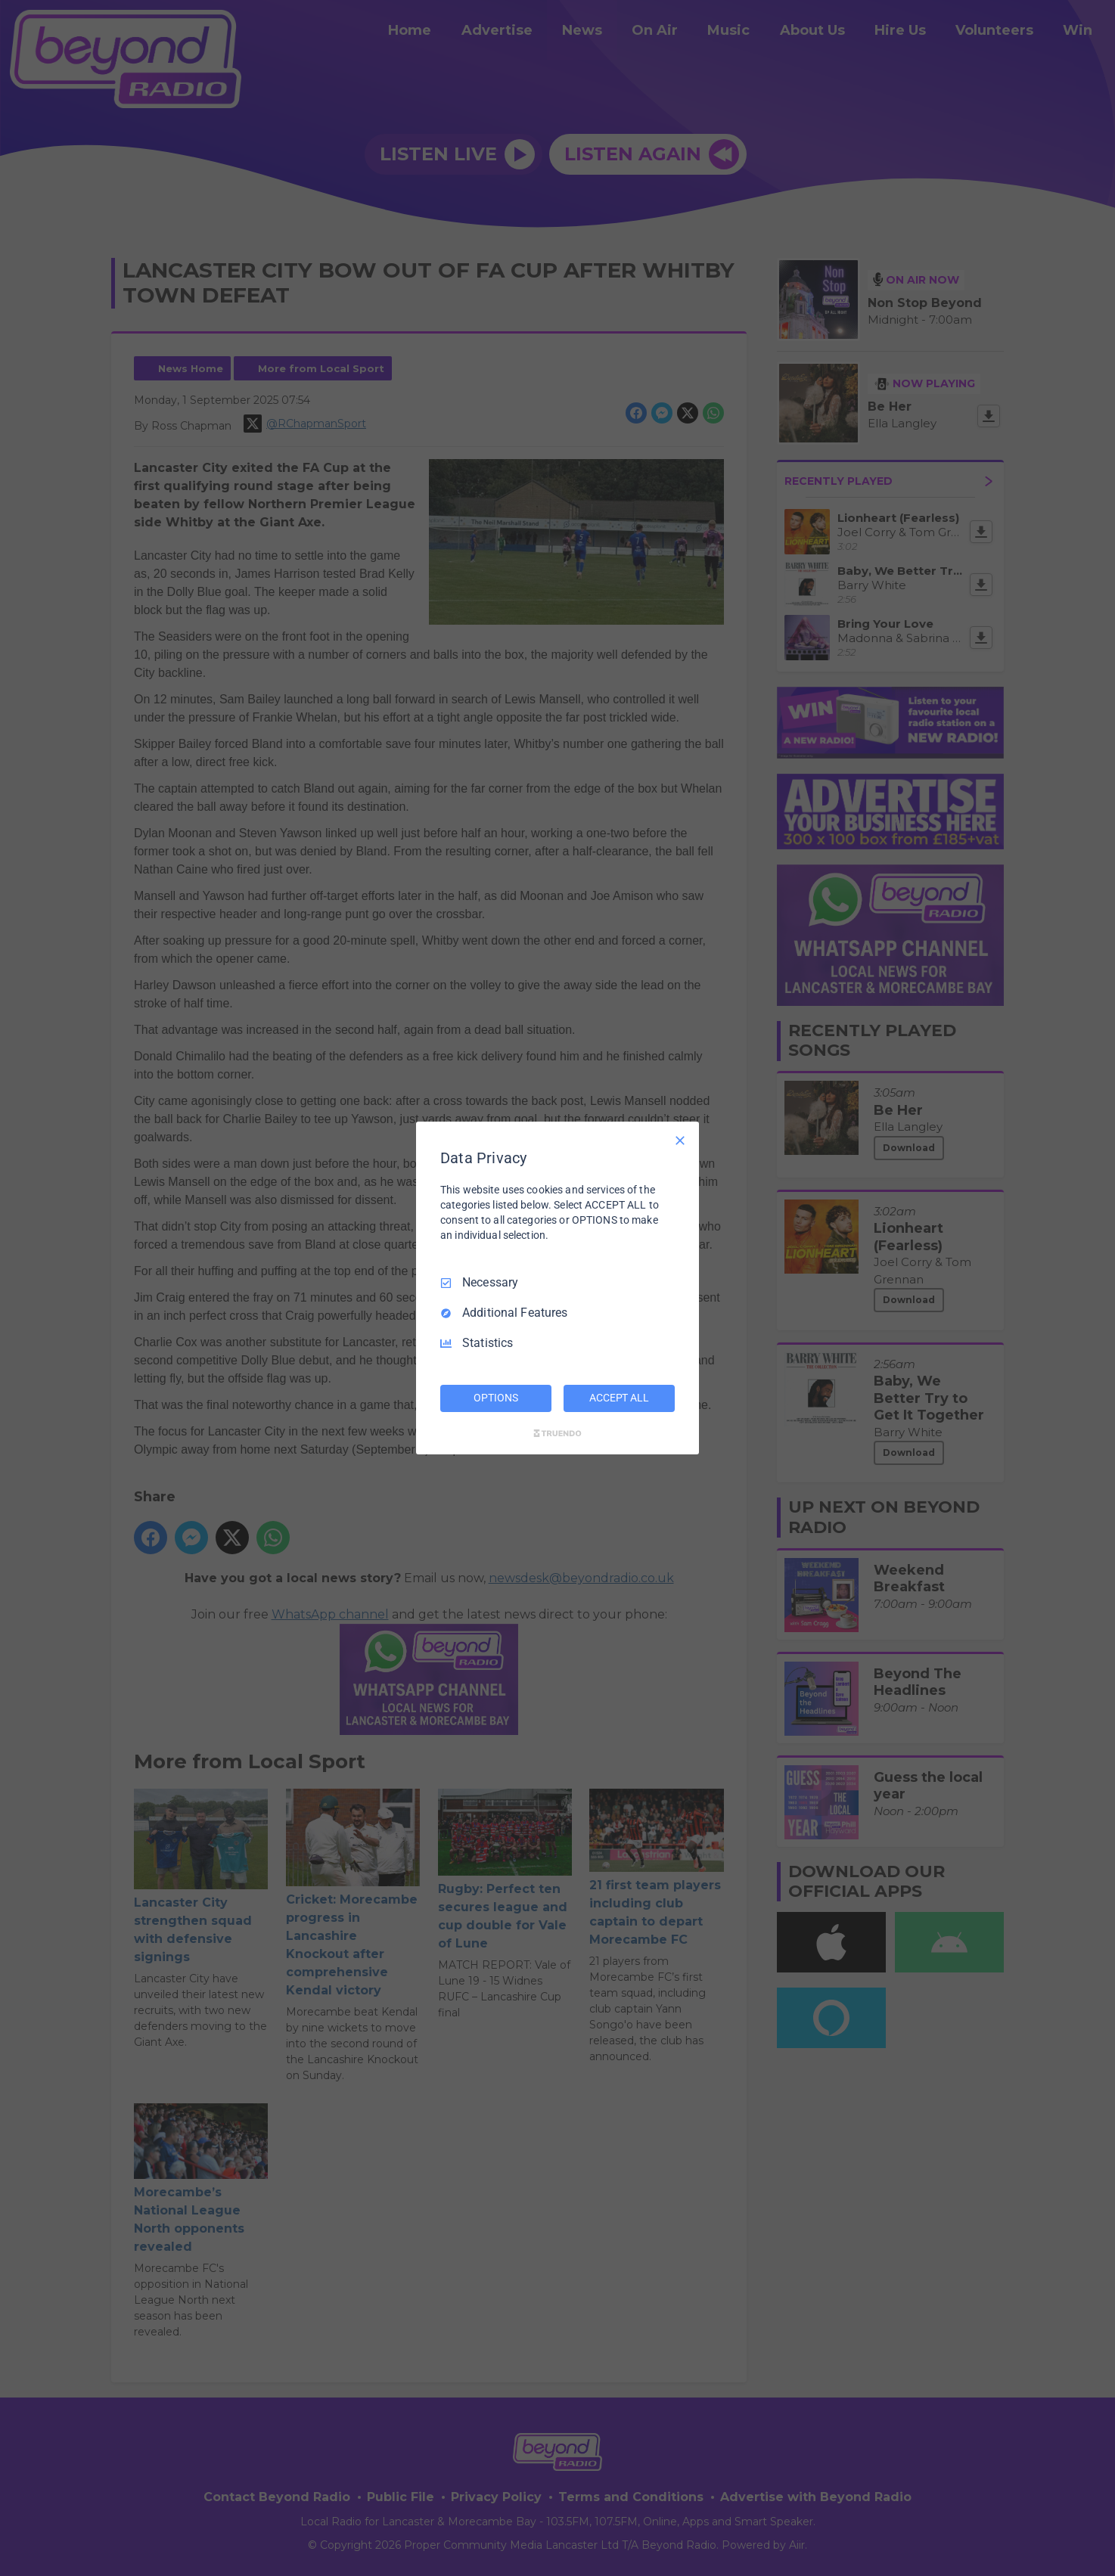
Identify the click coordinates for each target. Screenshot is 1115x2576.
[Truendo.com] (557, 1433)
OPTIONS (495, 1398)
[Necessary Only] (680, 1140)
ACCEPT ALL (619, 1398)
